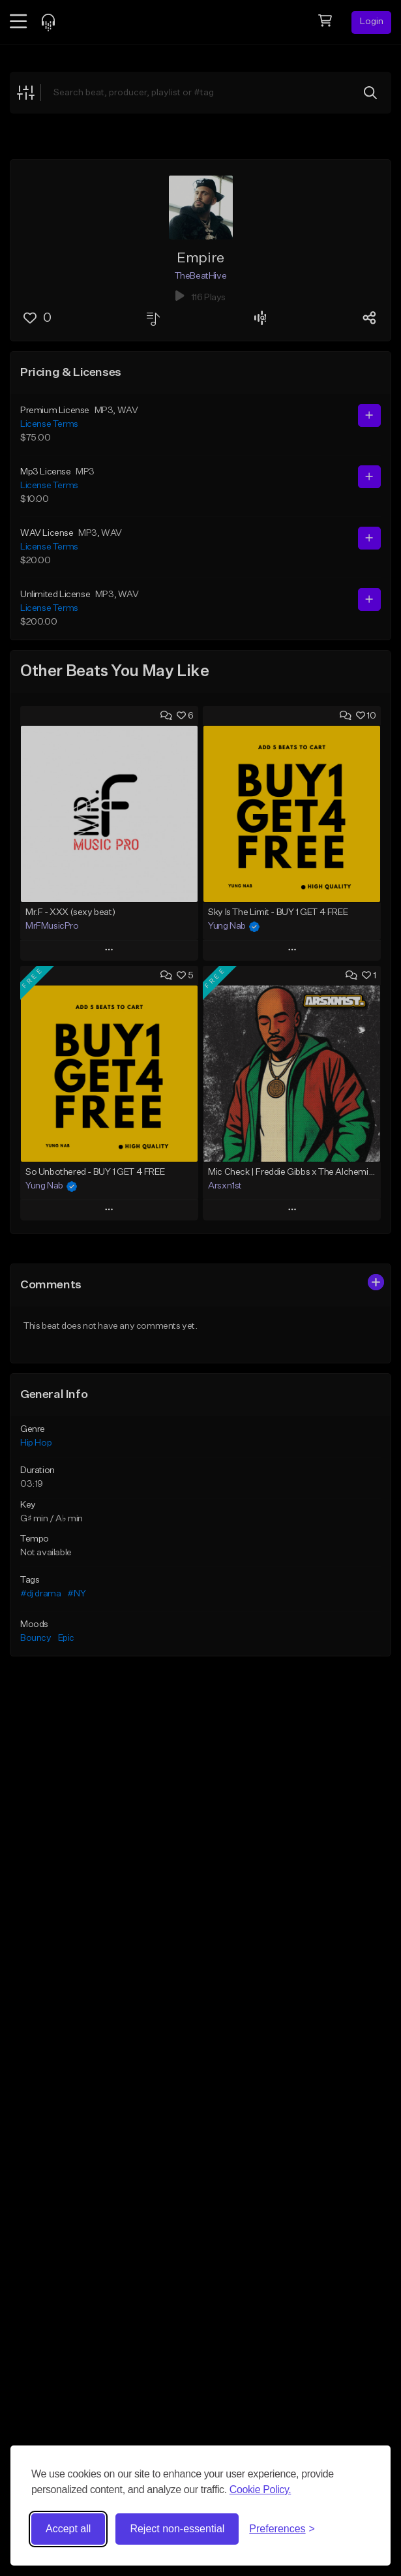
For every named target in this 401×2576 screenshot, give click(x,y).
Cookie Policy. (260, 2489)
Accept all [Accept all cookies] (68, 2528)
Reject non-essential (177, 2528)
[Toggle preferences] (282, 2529)
